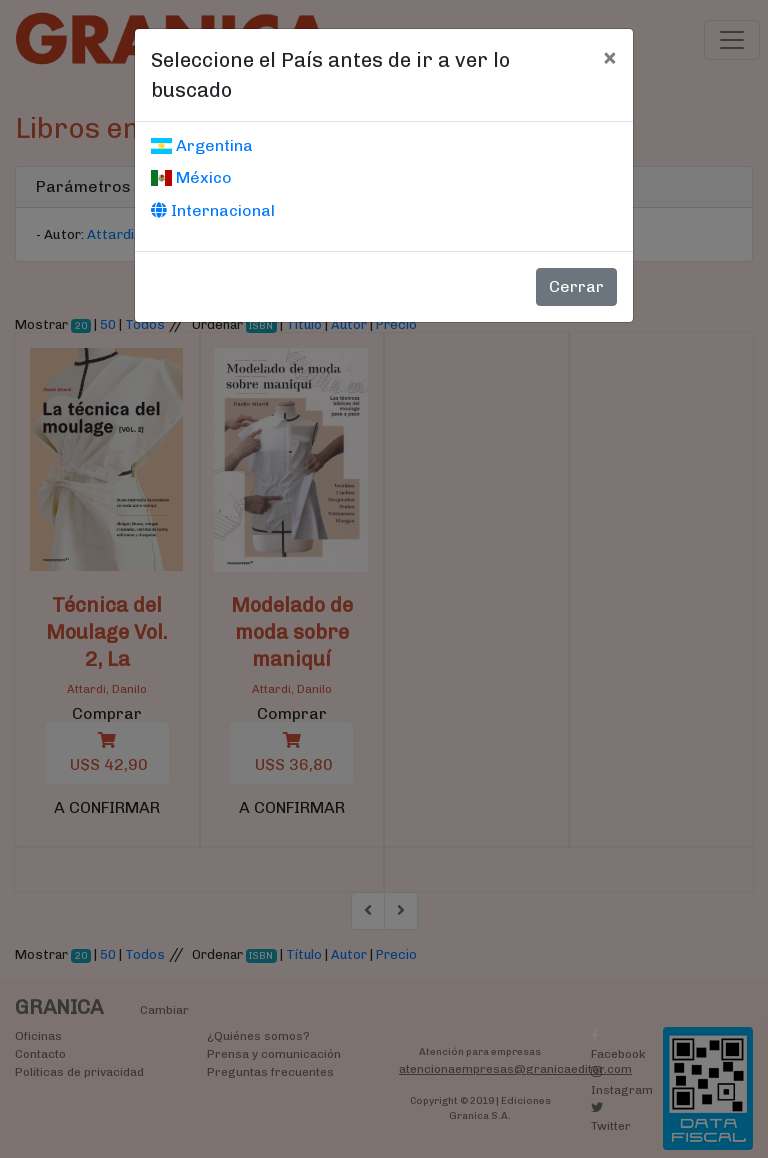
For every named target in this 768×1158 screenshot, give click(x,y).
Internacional (213, 210)
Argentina (202, 145)
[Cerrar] (609, 57)
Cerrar (576, 286)
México (191, 177)
